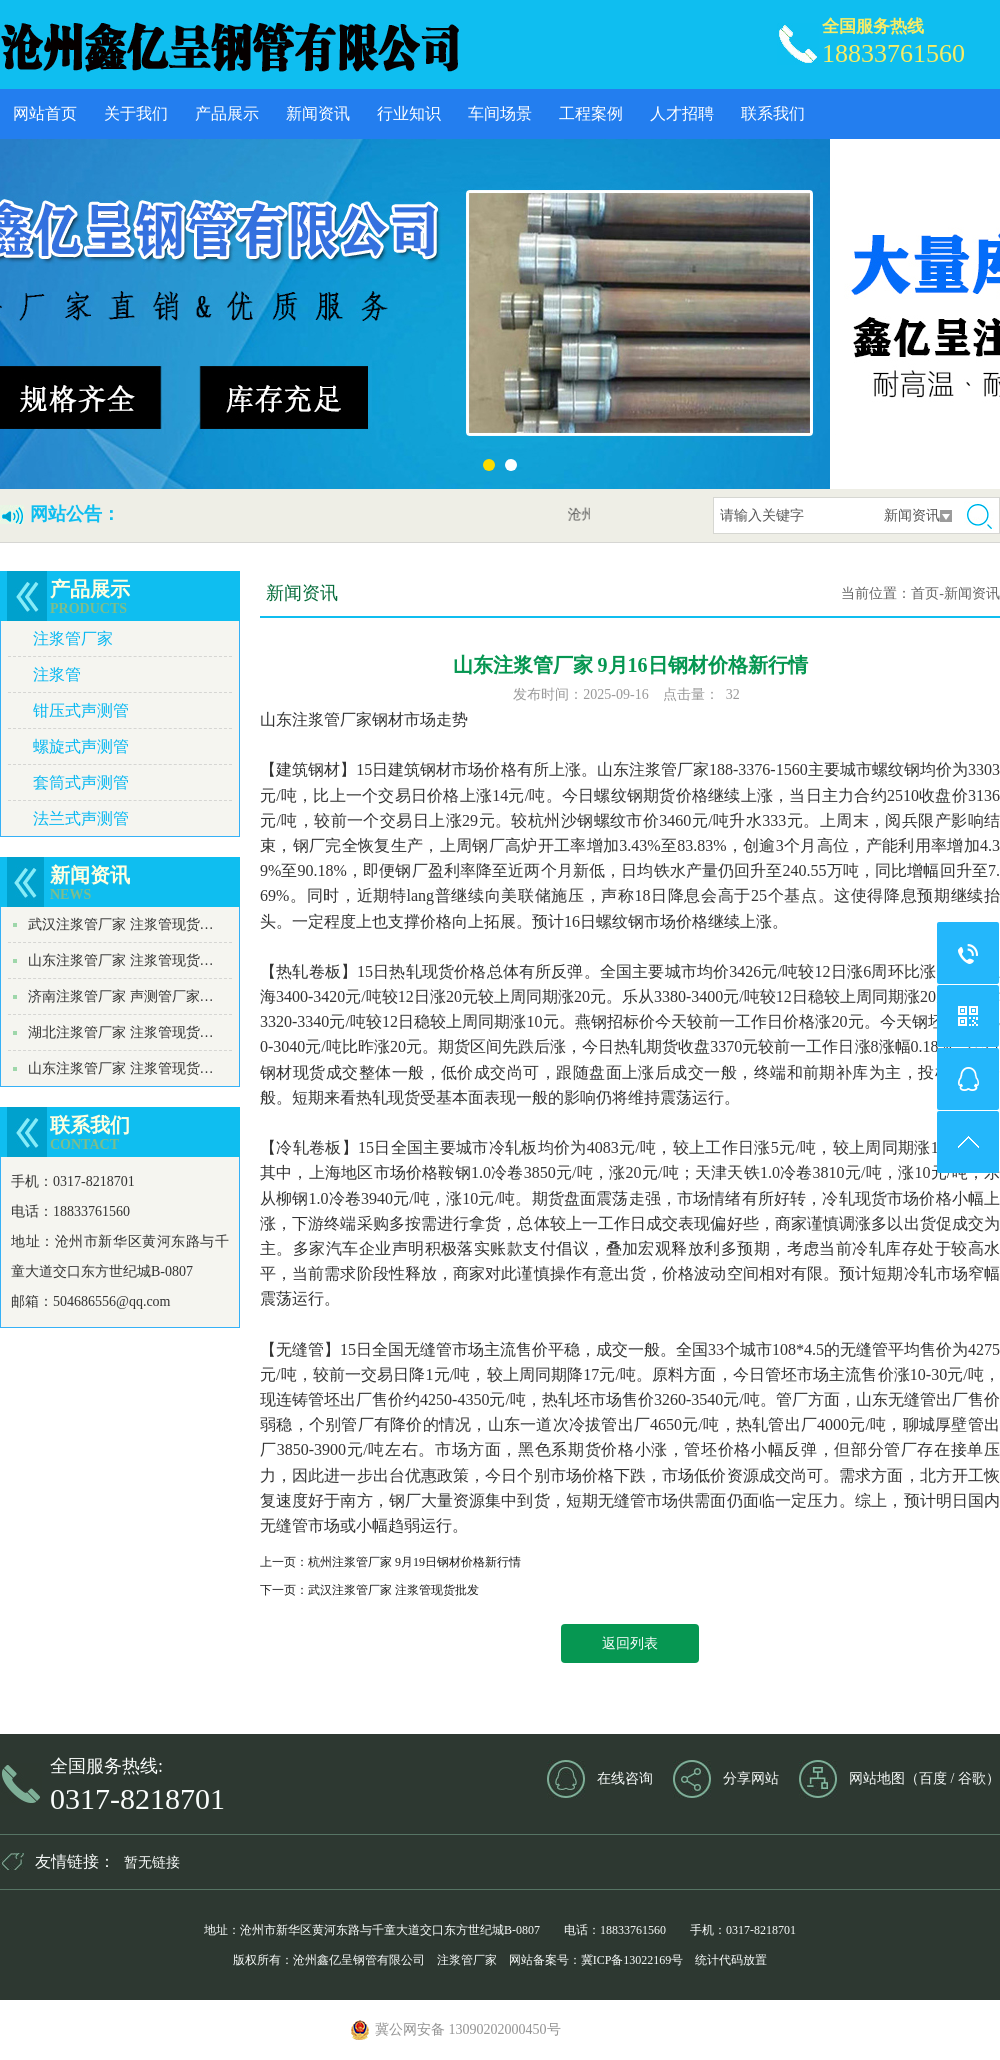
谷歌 (972, 1778)
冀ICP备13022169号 (632, 1960)
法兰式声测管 (81, 818)
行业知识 (409, 113)
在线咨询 (625, 1778)
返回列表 (630, 1643)
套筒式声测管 (81, 782)
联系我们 (773, 113)
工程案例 (591, 113)
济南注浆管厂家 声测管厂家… (121, 996)
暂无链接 (152, 1862)
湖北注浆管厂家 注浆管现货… (121, 1032)
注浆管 (57, 674)
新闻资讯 (318, 113)
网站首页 (45, 113)
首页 (925, 593)
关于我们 (136, 113)
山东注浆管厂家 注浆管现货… (121, 960)
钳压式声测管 (81, 710)
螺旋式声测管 (81, 746)
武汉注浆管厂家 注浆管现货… (121, 924)
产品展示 (227, 113)
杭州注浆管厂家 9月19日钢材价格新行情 (414, 1562)
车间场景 (500, 113)
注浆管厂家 (73, 638)
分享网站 (751, 1778)
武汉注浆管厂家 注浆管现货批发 (393, 1590)
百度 (933, 1778)
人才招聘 (682, 113)
